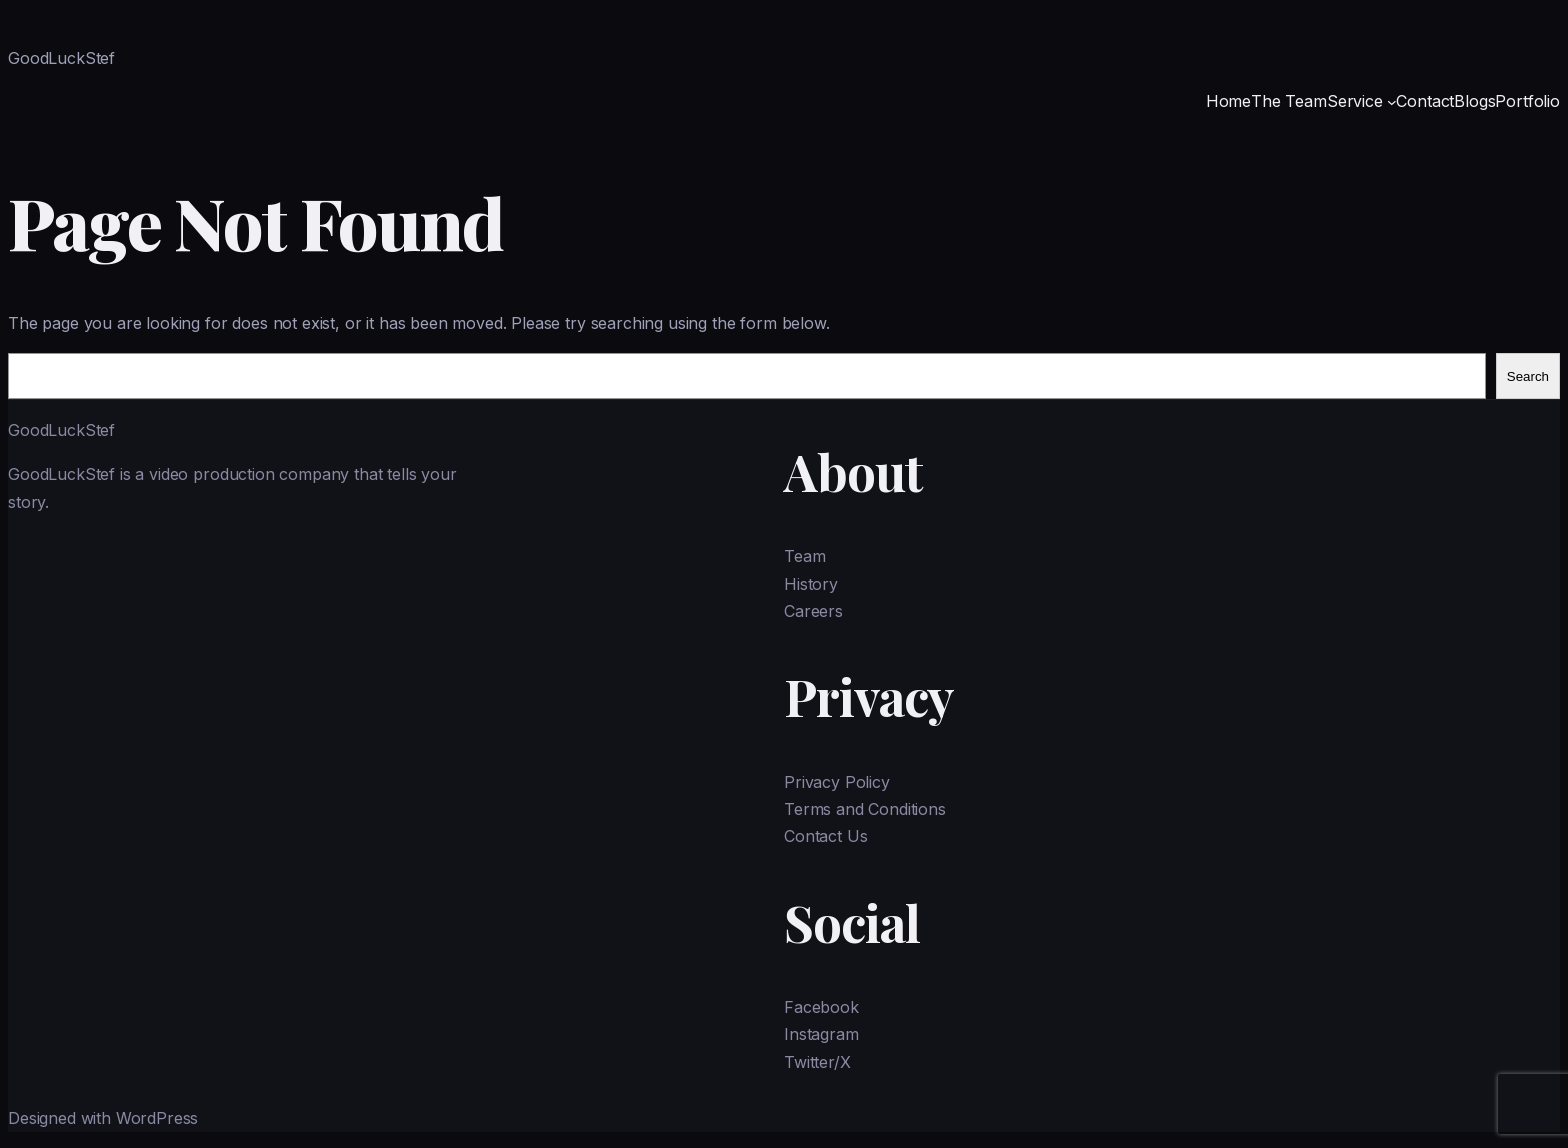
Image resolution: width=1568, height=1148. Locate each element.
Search (1528, 376)
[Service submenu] (1392, 102)
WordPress (157, 1118)
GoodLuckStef (61, 58)
